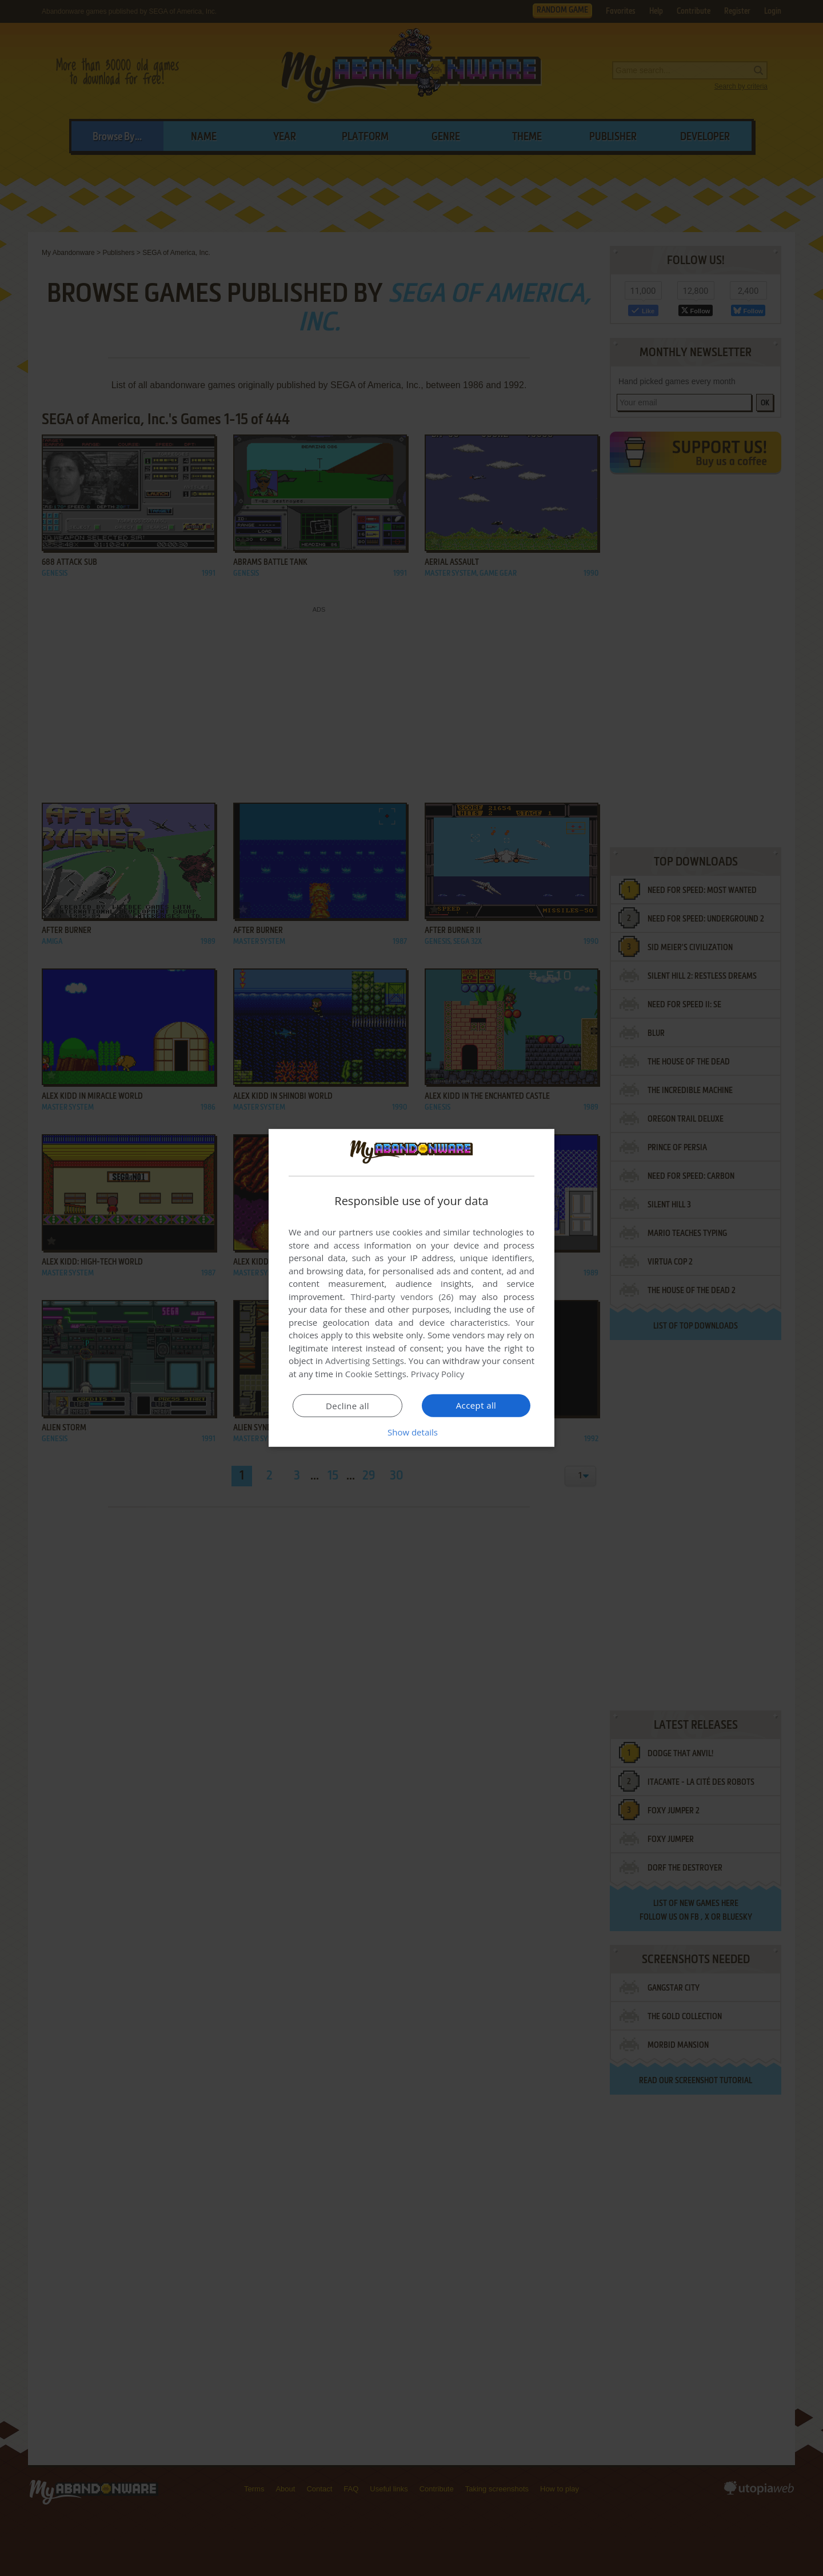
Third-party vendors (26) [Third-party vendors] (401, 1296)
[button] (411, 1432)
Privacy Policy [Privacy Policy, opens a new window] (438, 1373)
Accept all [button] (476, 1405)
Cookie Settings (375, 1373)
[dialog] (411, 1288)
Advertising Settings (364, 1360)
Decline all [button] (347, 1405)
